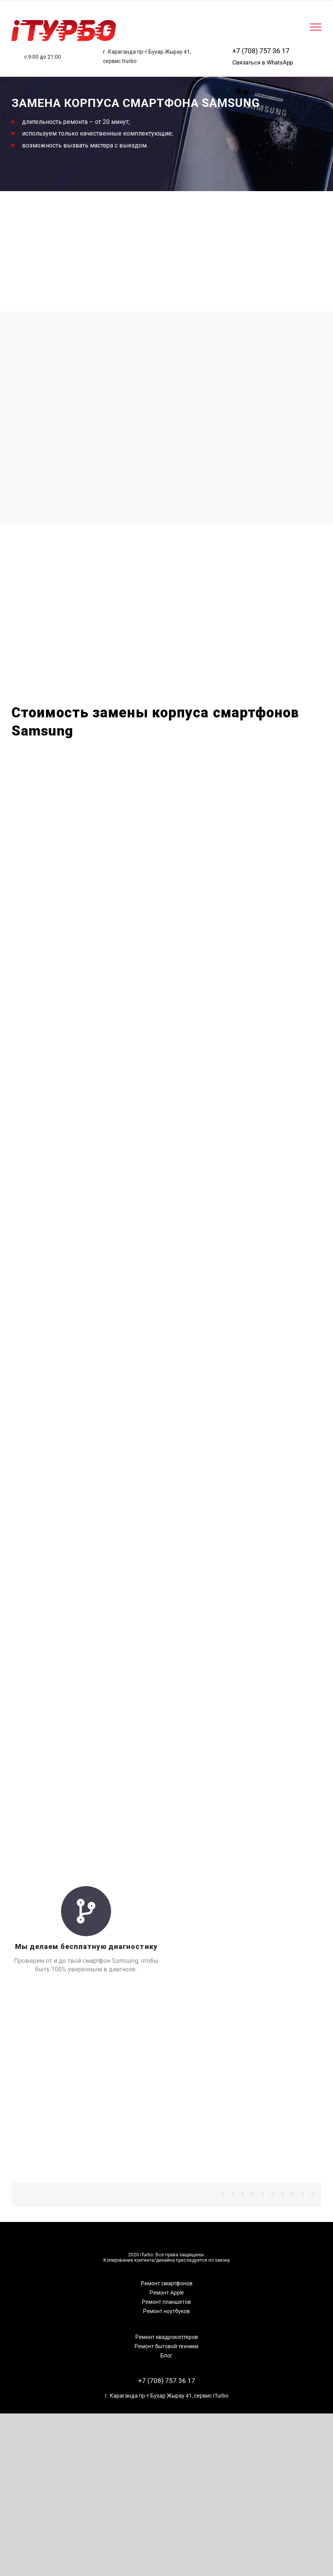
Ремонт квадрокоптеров (166, 2337)
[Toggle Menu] (315, 27)
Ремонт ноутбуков (166, 2311)
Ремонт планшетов (166, 2302)
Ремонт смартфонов (167, 2283)
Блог (166, 2355)
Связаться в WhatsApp (262, 62)
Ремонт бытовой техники (166, 2346)
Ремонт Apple (167, 2293)
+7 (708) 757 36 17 (260, 51)
